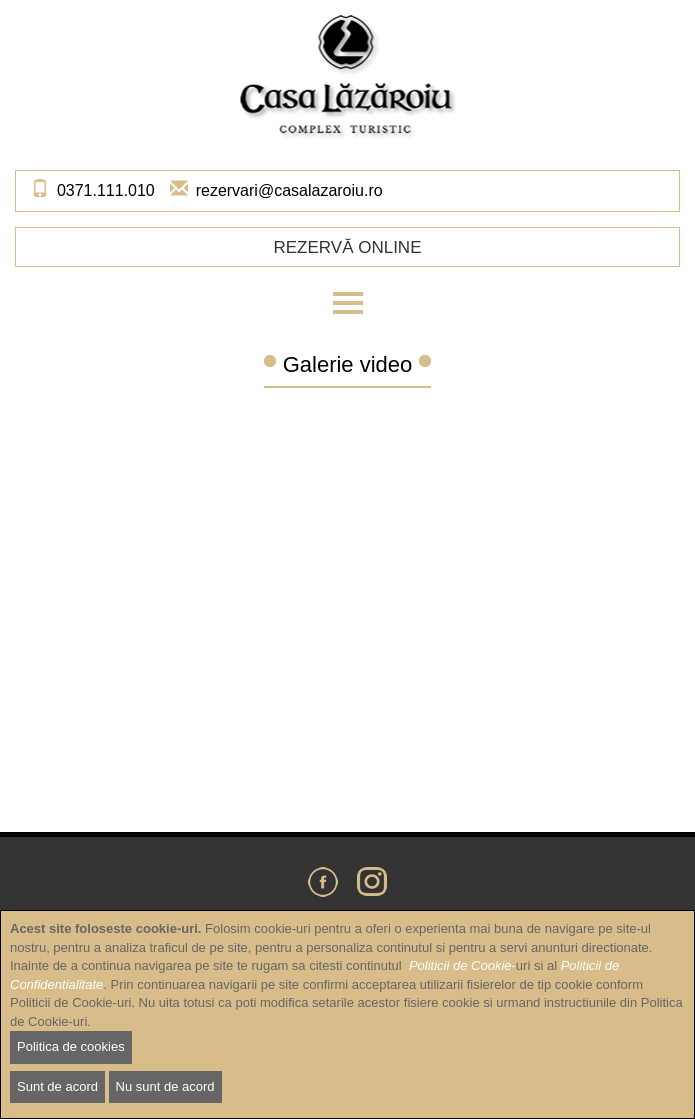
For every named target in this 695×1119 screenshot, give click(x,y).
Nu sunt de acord (165, 1086)
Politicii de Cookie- (462, 965)
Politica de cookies (71, 1046)
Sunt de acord (57, 1086)
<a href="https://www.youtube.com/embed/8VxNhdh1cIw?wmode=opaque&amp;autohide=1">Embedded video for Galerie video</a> (347, 600)
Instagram (372, 882)
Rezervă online (347, 247)
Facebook (323, 882)
